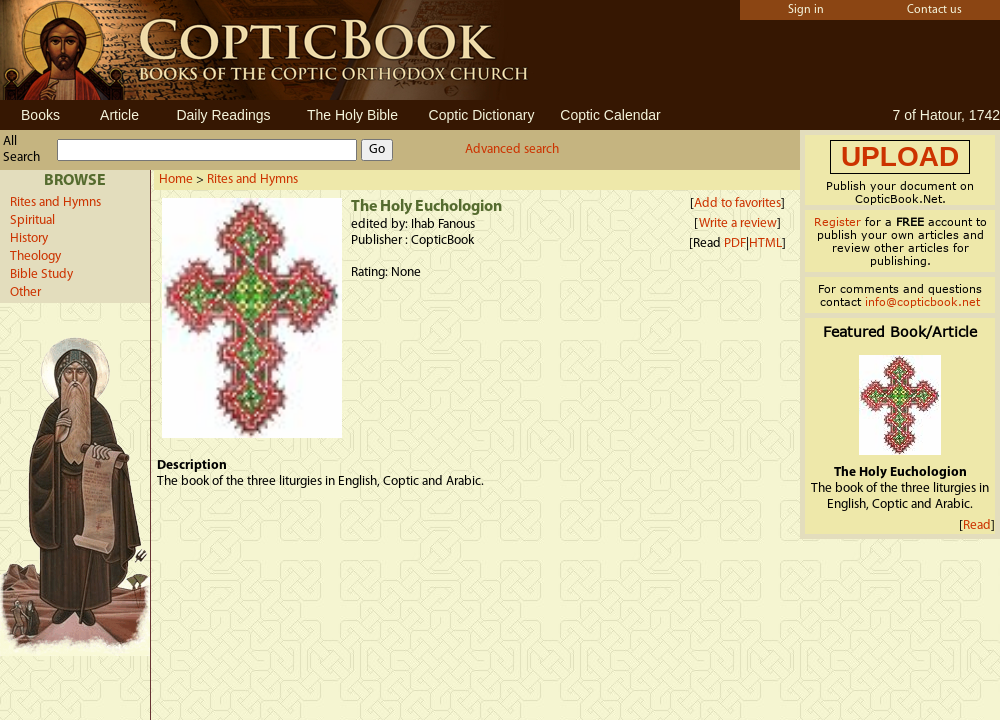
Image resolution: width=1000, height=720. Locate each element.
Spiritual (32, 220)
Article (119, 115)
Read (977, 525)
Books (40, 115)
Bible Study (41, 274)
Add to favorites (737, 203)
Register (837, 221)
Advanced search (512, 149)
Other (25, 292)
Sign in (806, 10)
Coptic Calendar (610, 115)
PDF (735, 243)
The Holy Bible (352, 115)
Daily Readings (223, 115)
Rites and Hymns (55, 202)
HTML (765, 243)
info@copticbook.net (922, 301)
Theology (35, 256)
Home (176, 179)
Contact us (934, 10)
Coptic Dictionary (482, 115)
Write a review (738, 223)
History (29, 238)
